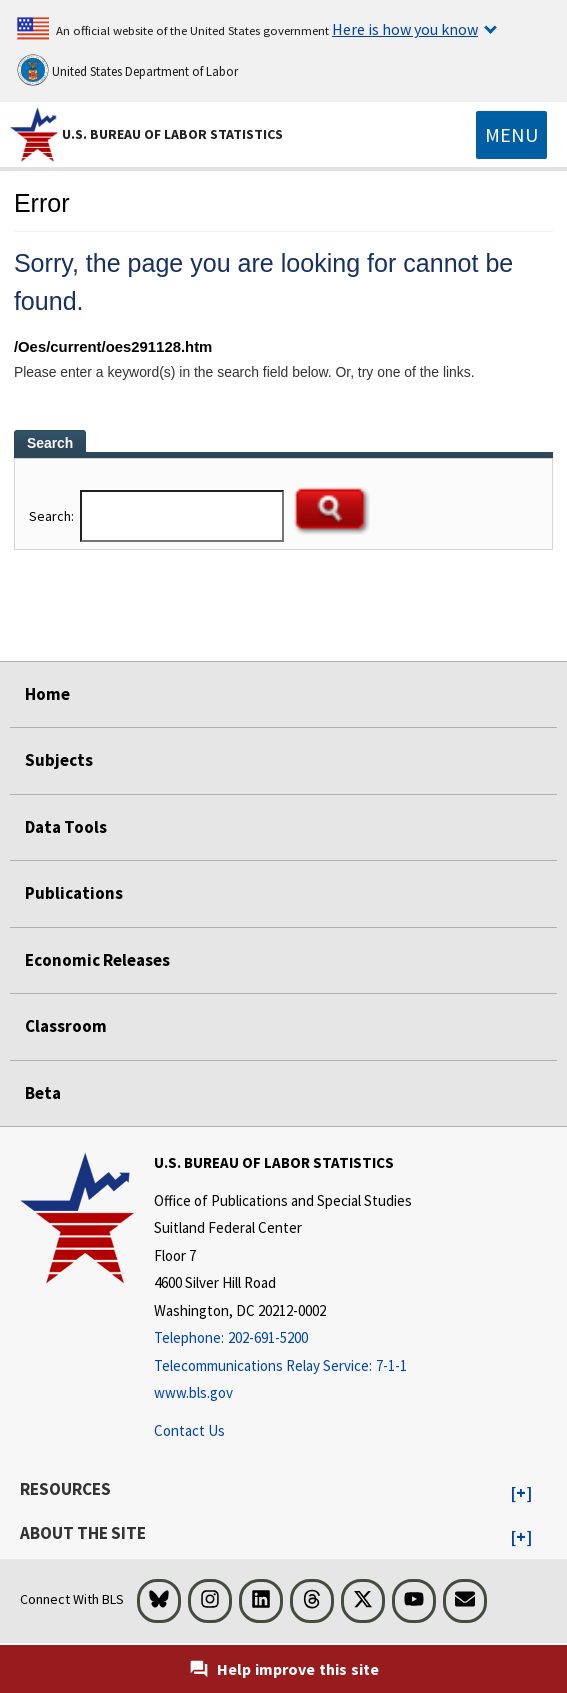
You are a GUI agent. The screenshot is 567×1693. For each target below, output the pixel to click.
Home (47, 694)
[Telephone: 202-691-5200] (283, 1338)
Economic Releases (97, 960)
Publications (74, 893)
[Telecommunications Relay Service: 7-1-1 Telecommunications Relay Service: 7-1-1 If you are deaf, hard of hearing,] (283, 1366)
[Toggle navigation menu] (511, 135)
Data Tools (66, 827)
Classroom (66, 1026)
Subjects (59, 760)
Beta (43, 1093)
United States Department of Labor (127, 70)
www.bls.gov (193, 1392)
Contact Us (189, 1430)
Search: (53, 516)
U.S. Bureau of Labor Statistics (172, 134)
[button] (521, 1494)
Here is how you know (405, 29)
